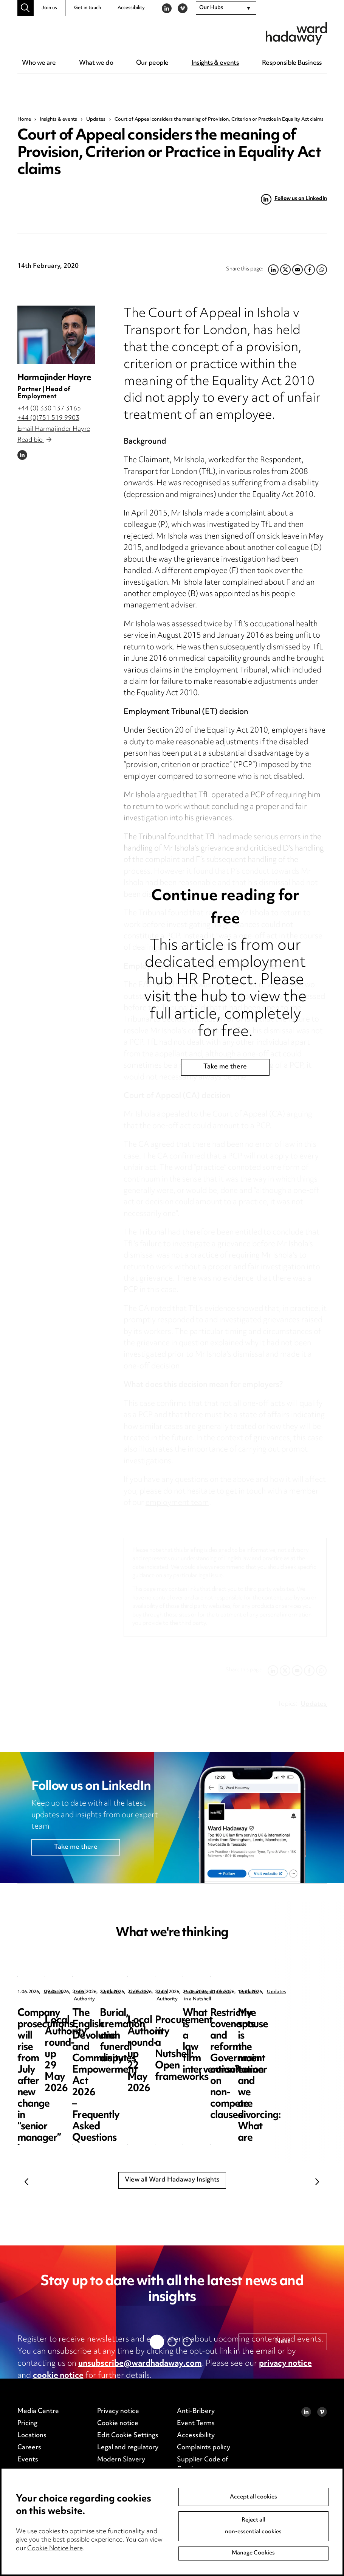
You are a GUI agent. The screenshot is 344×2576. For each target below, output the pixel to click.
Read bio (34, 440)
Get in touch (87, 8)
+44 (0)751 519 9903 (48, 418)
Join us (49, 8)
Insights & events (215, 63)
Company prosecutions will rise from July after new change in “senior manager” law (67, 2030)
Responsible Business (292, 63)
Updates (95, 119)
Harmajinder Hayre (54, 378)
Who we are (39, 63)
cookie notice (58, 2376)
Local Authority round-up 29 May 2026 (212, 2019)
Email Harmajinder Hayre (53, 429)
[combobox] (226, 8)
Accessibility (131, 8)
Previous (26, 2181)
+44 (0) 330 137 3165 (49, 408)
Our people (152, 63)
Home (24, 119)
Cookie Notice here (55, 2548)
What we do (96, 63)
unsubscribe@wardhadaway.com (140, 2364)
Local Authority (203, 1992)
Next (317, 2181)
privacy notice (285, 2364)
